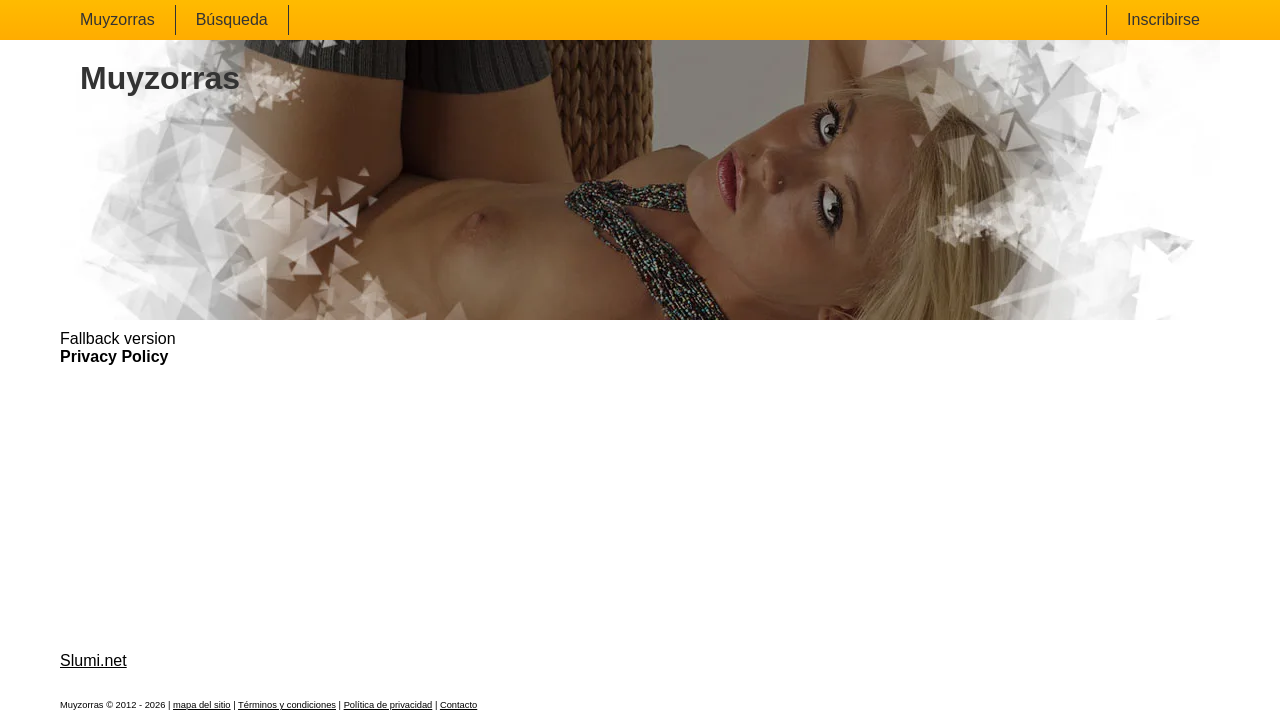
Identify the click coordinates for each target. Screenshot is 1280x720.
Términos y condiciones (287, 705)
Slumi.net (93, 660)
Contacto (458, 705)
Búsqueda (232, 19)
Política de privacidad (388, 705)
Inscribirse (1163, 19)
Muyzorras (117, 19)
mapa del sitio (202, 705)
